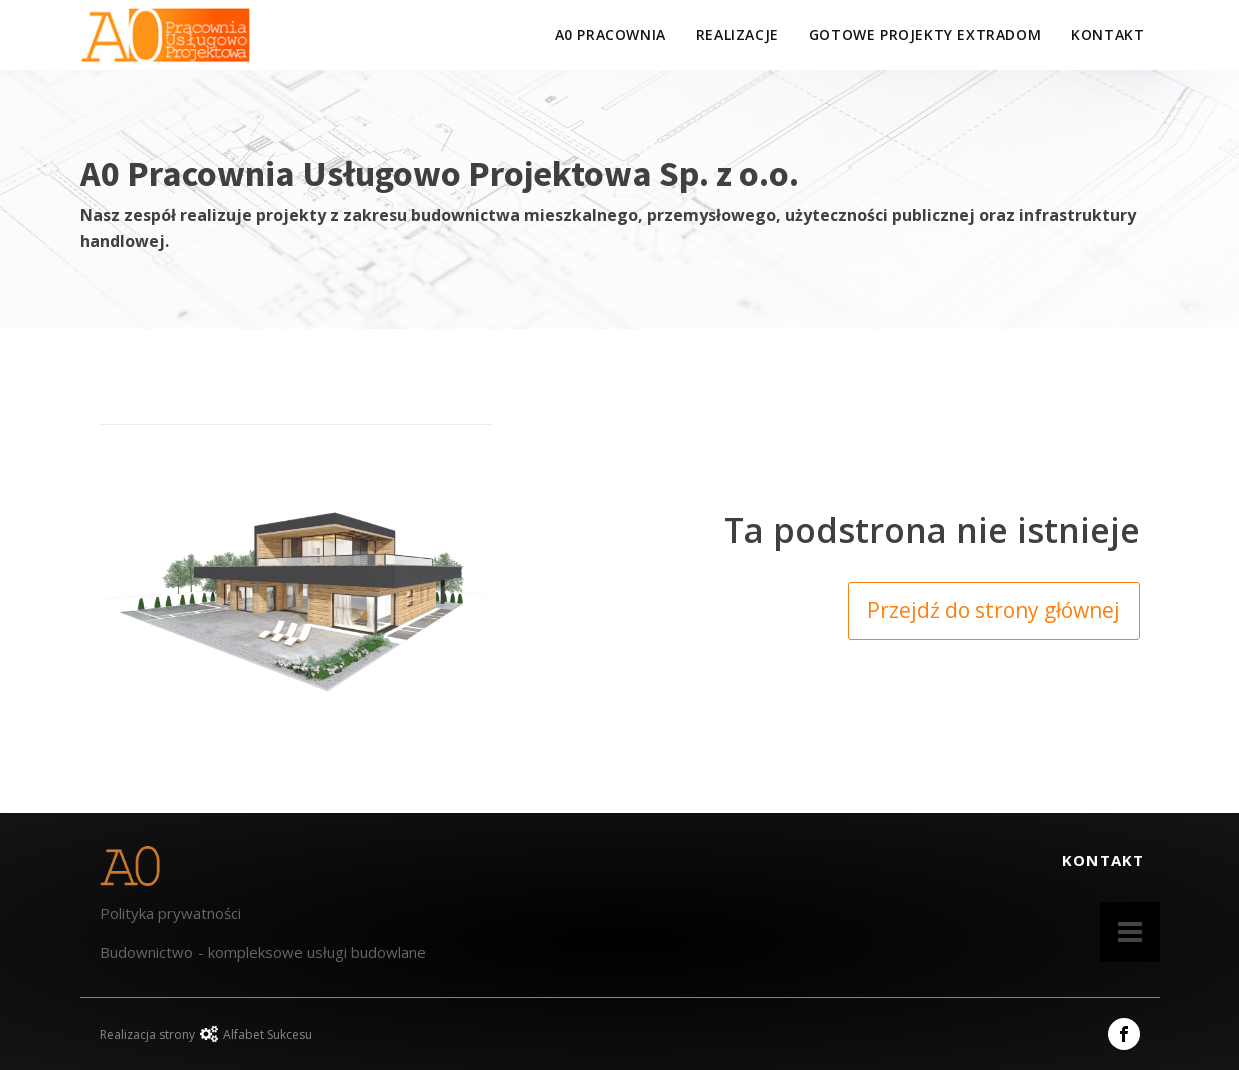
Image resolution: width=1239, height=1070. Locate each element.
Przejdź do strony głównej (993, 610)
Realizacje (737, 34)
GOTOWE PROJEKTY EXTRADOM (925, 34)
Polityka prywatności (170, 913)
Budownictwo (146, 952)
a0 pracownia (610, 34)
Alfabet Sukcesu (267, 1034)
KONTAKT (1107, 34)
